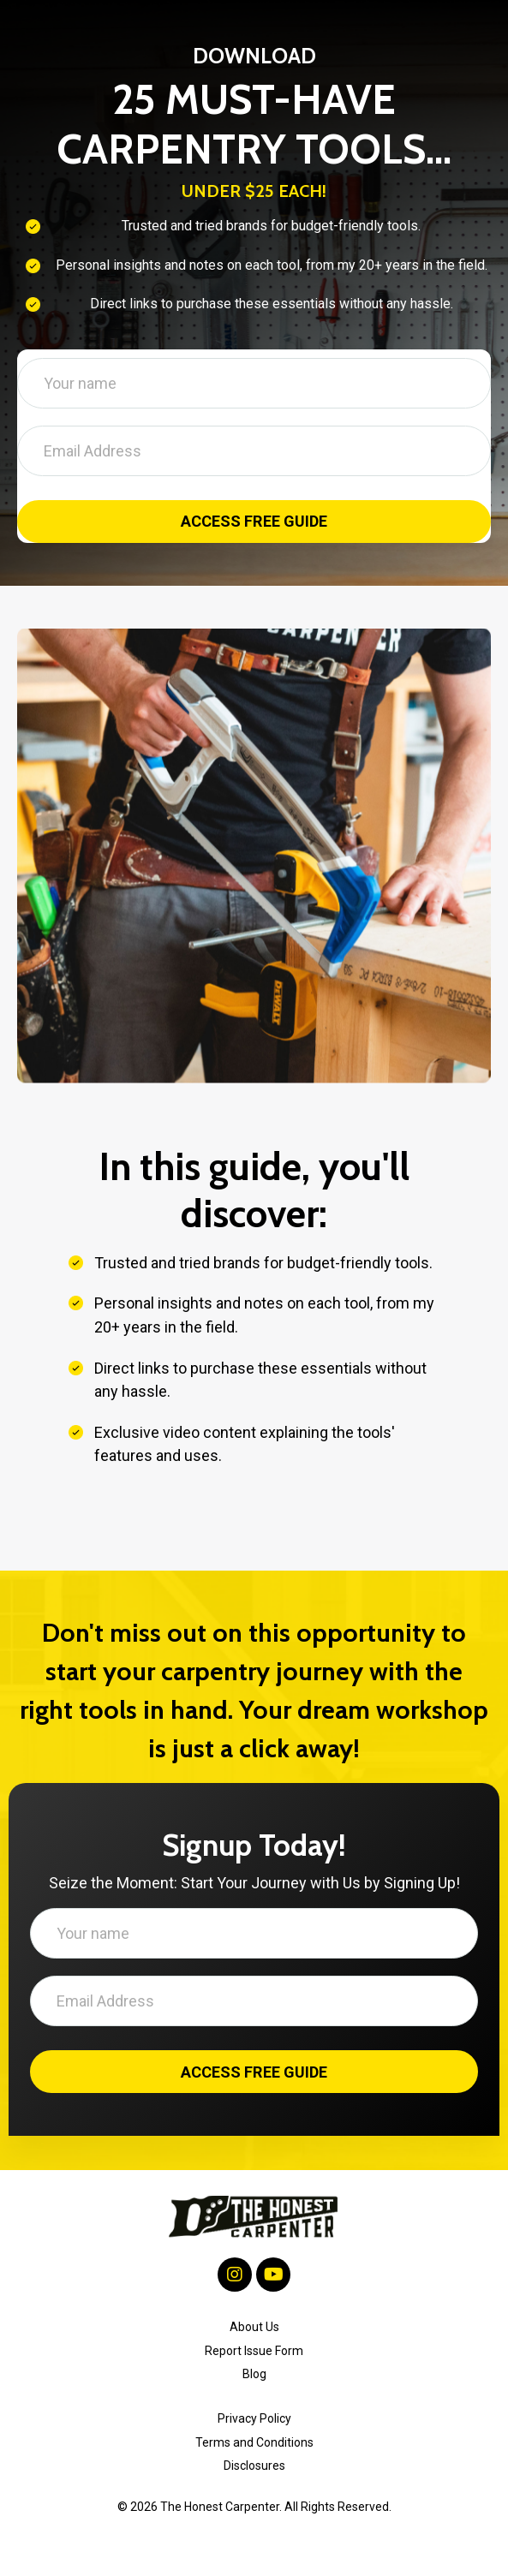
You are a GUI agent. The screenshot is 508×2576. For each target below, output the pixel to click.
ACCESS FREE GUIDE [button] (254, 522)
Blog (254, 2374)
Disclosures (254, 2466)
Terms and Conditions (254, 2442)
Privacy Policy (254, 2419)
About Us (254, 2327)
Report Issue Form (254, 2351)
